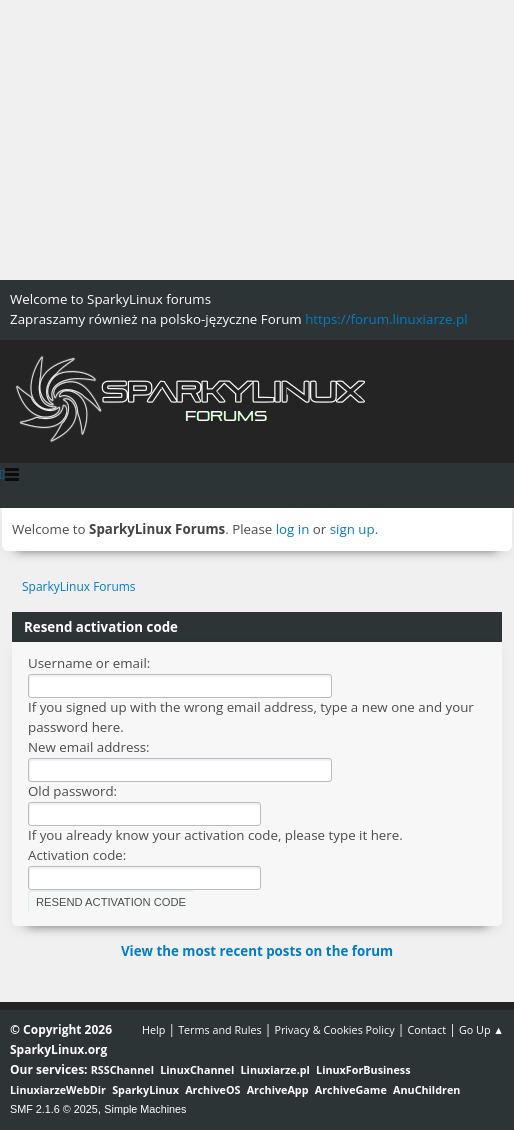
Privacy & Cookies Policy (334, 1029)
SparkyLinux (145, 1089)
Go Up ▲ (481, 1029)
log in (293, 529)
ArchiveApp (278, 1089)
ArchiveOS (212, 1089)
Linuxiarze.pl (275, 1069)
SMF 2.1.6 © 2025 (54, 1109)
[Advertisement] (257, 140)
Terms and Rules (220, 1029)
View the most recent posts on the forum (257, 951)
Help (153, 1029)
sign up (352, 529)
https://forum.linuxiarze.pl (386, 319)
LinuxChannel (197, 1069)
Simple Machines (145, 1109)
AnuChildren (426, 1089)
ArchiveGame (351, 1089)
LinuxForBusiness (363, 1069)
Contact (426, 1029)
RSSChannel (122, 1069)
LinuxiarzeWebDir (58, 1089)
